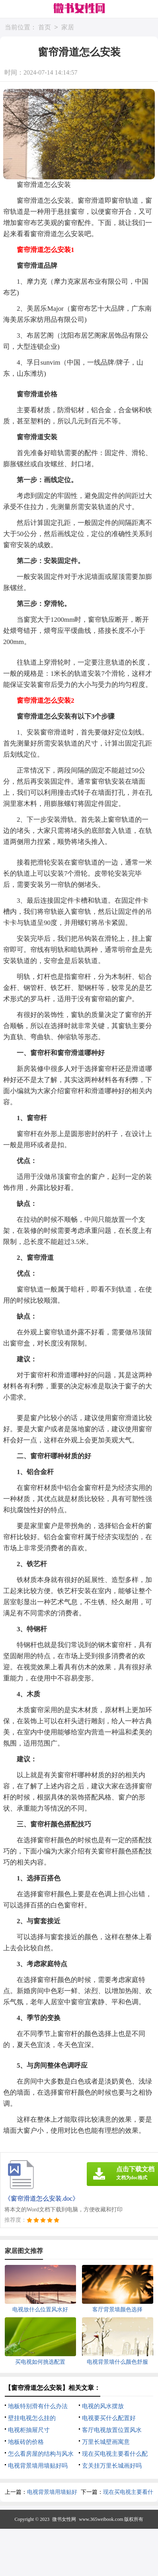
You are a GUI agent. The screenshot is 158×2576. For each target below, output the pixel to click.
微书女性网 (64, 2519)
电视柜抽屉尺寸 (29, 2430)
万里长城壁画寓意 (106, 2442)
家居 (67, 27)
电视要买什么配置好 (109, 2418)
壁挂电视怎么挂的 (32, 2418)
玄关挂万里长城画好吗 (112, 2466)
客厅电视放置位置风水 (112, 2430)
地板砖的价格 (26, 2442)
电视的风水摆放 (103, 2406)
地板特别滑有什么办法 (38, 2406)
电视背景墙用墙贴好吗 (38, 2466)
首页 (44, 27)
